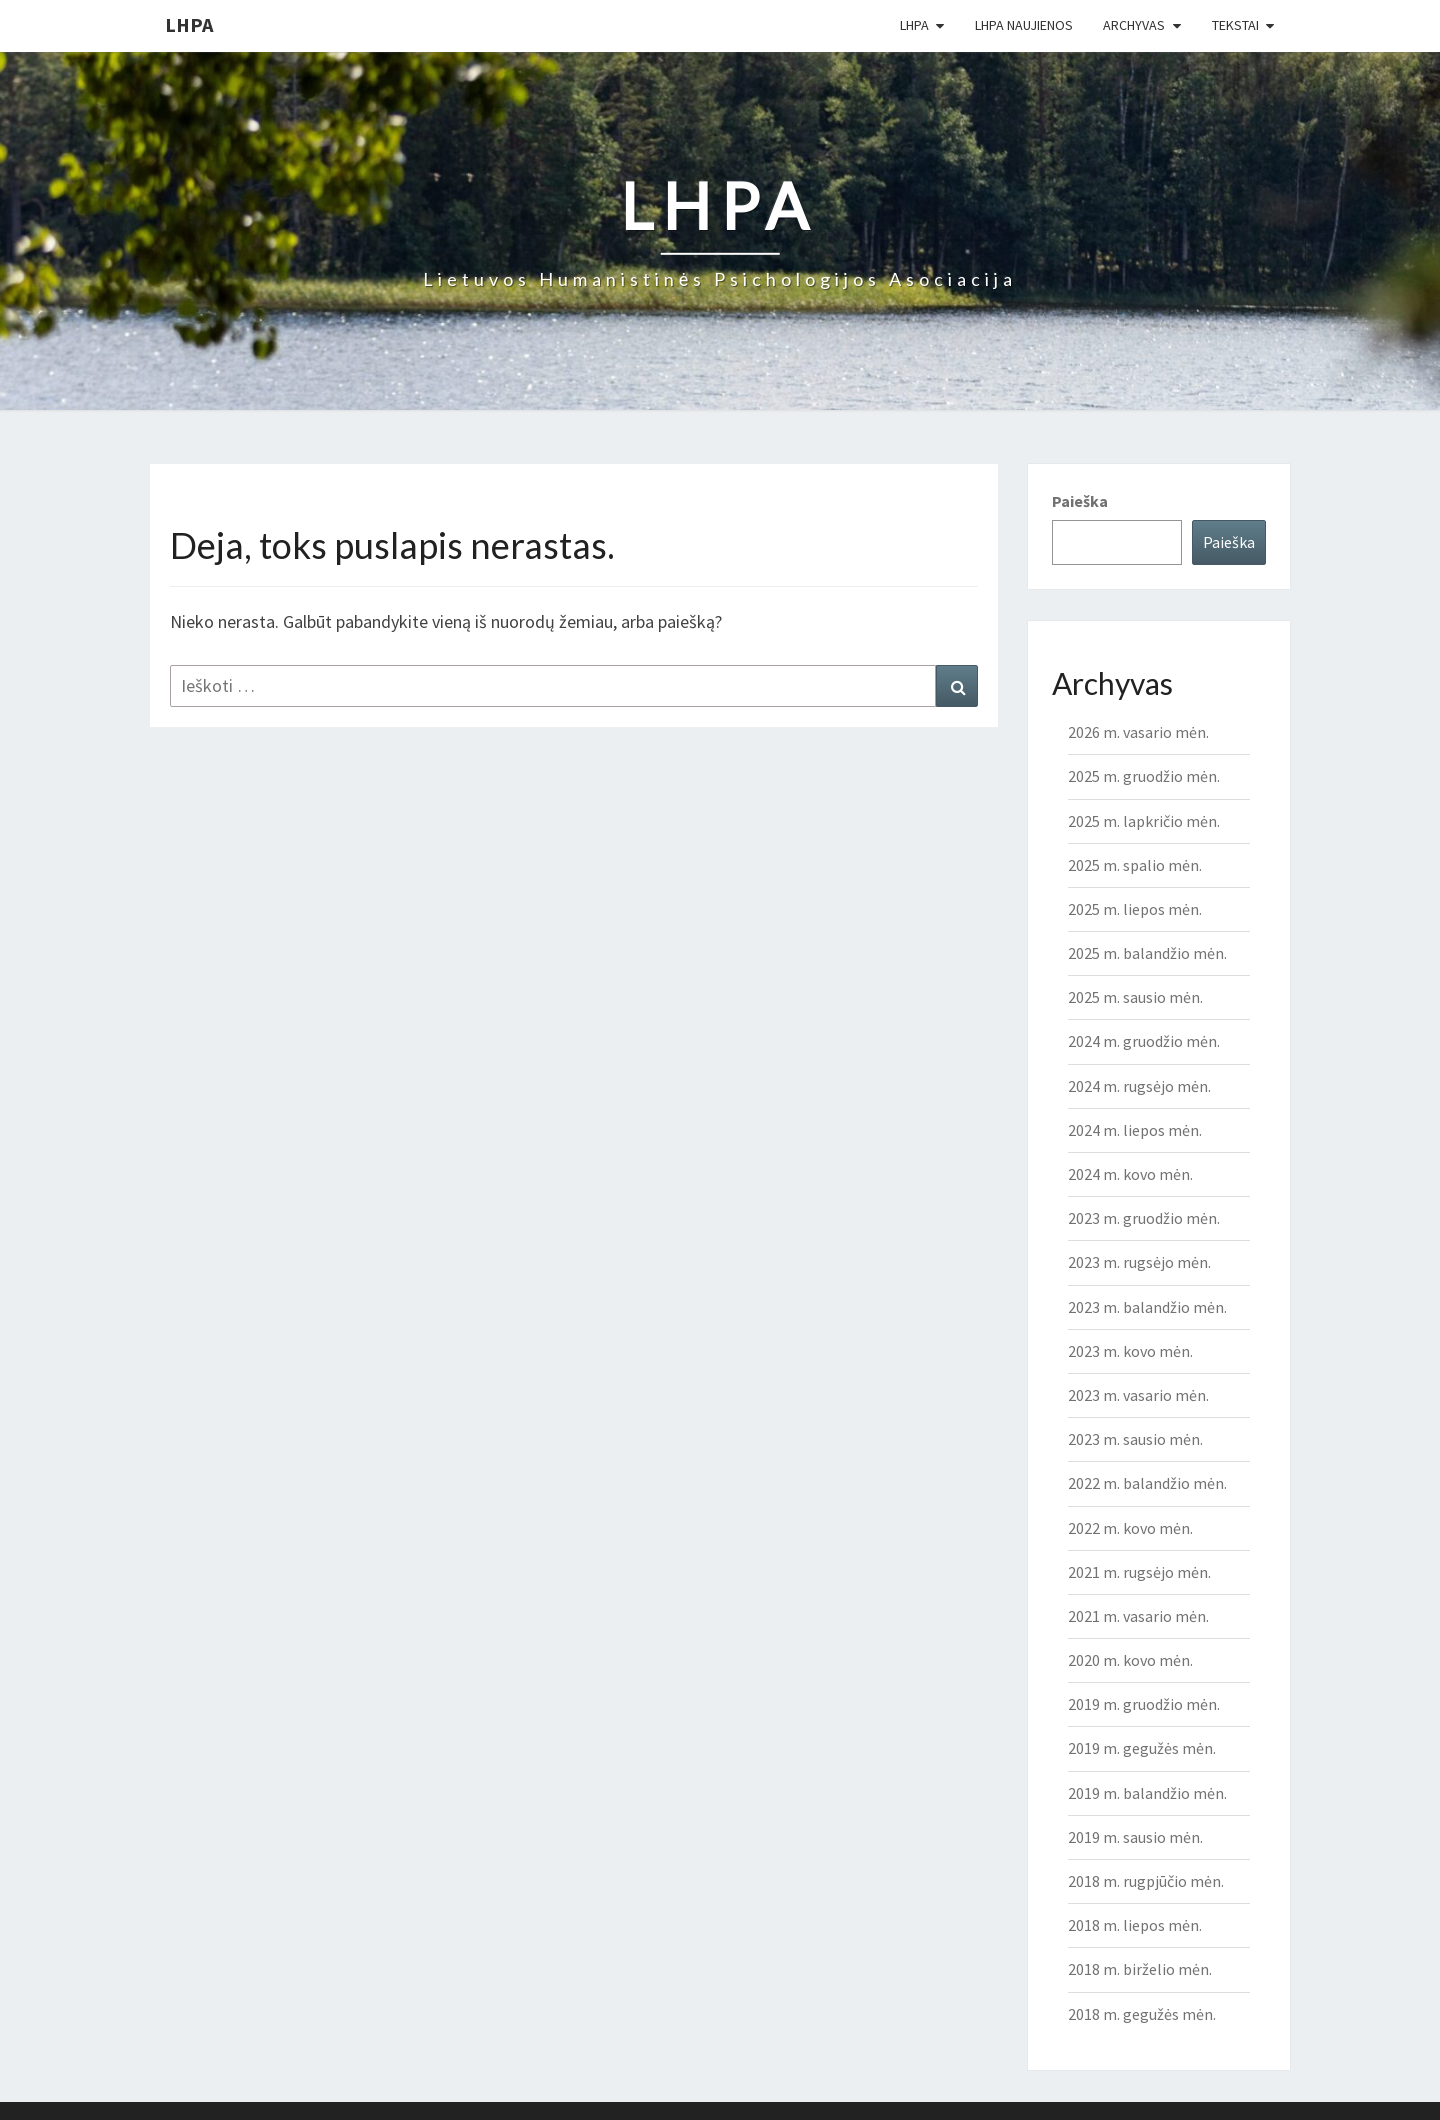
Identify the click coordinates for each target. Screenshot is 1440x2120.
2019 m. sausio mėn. (1135, 1837)
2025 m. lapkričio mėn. (1144, 821)
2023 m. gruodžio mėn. (1144, 1218)
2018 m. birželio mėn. (1140, 1969)
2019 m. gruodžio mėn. (1144, 1704)
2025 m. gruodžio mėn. (1144, 776)
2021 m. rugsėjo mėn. (1139, 1572)
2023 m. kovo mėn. (1130, 1351)
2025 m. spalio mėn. (1135, 865)
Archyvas (1134, 25)
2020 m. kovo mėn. (1130, 1660)
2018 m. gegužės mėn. (1142, 2014)
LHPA (189, 24)
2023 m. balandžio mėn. (1147, 1307)
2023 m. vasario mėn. (1138, 1395)
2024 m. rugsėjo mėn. (1139, 1086)
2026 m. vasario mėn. (1138, 732)
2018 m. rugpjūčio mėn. (1146, 1881)
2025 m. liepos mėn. (1135, 909)
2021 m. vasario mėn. (1138, 1616)
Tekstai (1235, 25)
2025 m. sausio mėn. (1135, 997)
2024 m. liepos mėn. (1135, 1130)
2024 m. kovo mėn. (1130, 1174)
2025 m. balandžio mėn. (1147, 953)
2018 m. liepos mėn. (1135, 1925)
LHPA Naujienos (1024, 25)
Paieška (1080, 501)
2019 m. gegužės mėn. (1142, 1748)
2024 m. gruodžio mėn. (1144, 1041)
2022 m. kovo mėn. (1130, 1528)
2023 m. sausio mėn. (1135, 1439)
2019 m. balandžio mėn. (1147, 1793)
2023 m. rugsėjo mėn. (1139, 1262)
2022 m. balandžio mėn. (1147, 1483)
